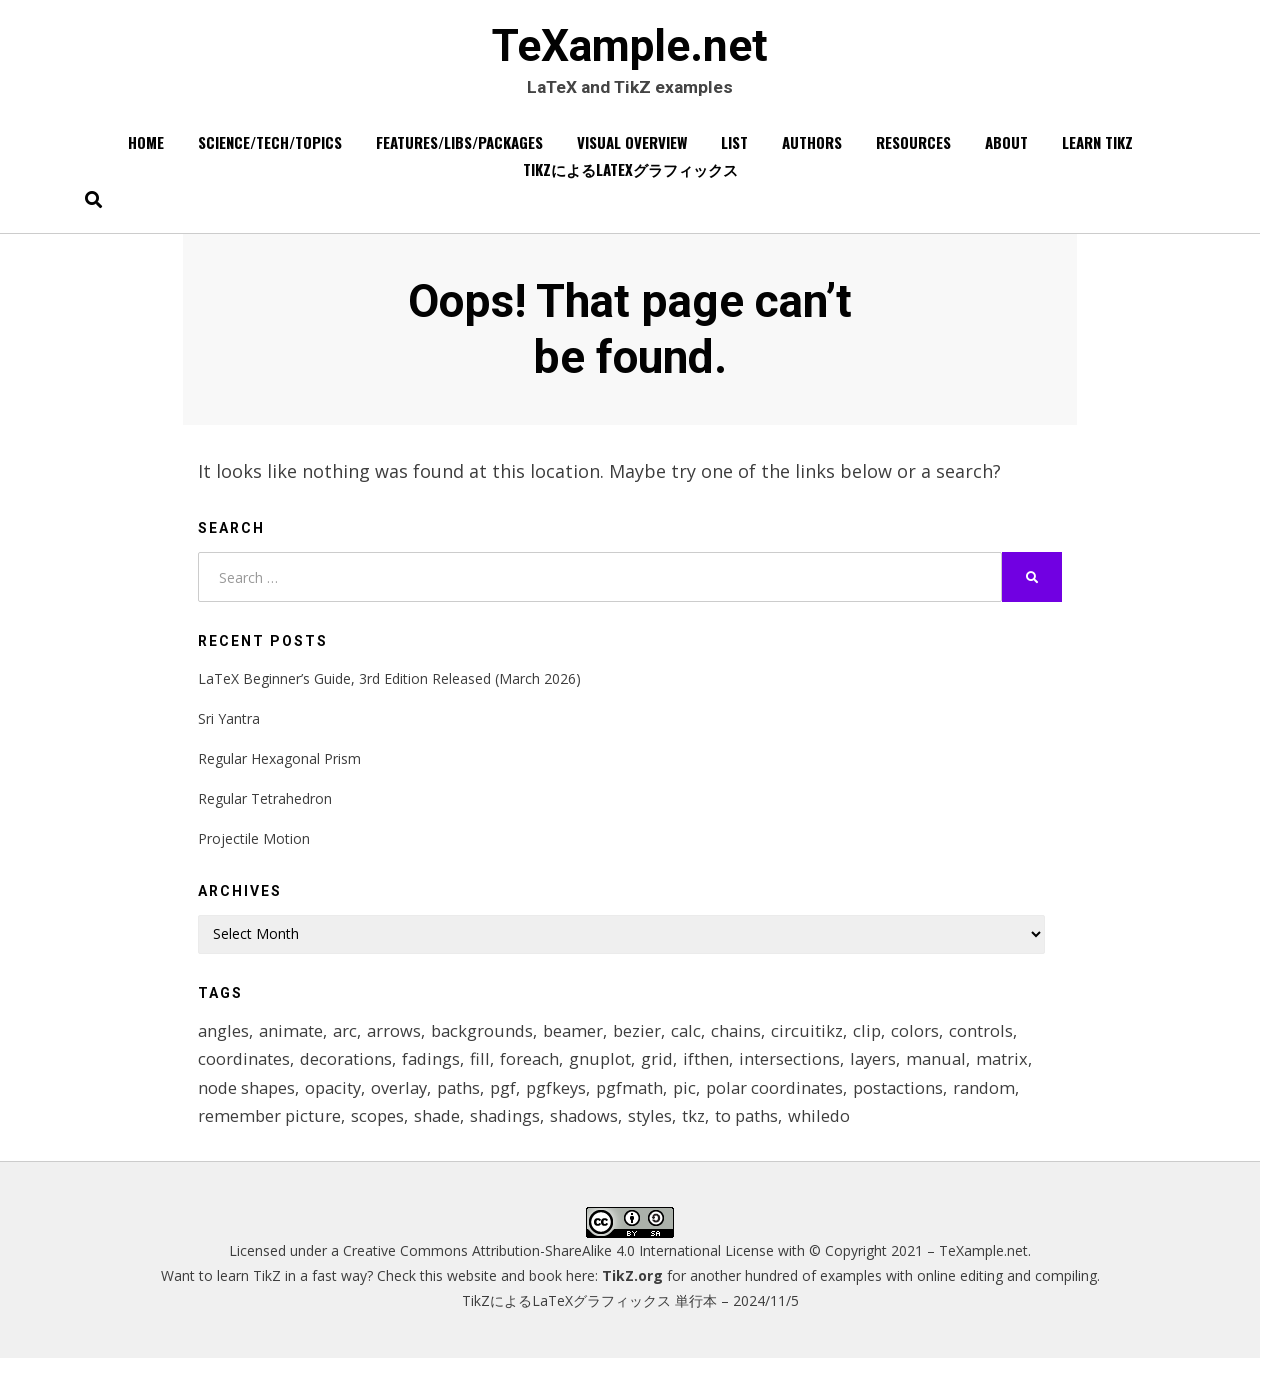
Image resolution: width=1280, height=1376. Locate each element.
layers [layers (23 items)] (883, 1070)
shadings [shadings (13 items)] (511, 1131)
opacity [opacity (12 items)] (337, 1101)
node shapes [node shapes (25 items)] (248, 1101)
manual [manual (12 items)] (948, 1070)
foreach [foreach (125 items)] (536, 1070)
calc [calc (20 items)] (697, 1040)
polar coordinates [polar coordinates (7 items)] (792, 1101)
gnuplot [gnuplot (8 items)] (607, 1070)
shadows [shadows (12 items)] (592, 1131)
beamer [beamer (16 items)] (582, 1040)
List (734, 149)
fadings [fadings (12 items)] (436, 1070)
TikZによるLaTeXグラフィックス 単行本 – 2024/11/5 (630, 1317)
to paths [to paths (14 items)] (757, 1131)
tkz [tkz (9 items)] (703, 1131)
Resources (913, 149)
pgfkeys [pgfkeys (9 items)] (568, 1101)
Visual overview (632, 149)
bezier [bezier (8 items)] (647, 1040)
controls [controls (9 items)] (995, 1040)
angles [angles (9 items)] (224, 1040)
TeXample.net (630, 50)
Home (146, 149)
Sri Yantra (229, 727)
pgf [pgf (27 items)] (513, 1101)
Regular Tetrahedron (265, 807)
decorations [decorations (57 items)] (349, 1070)
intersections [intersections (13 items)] (798, 1070)
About (1006, 149)
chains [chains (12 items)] (748, 1040)
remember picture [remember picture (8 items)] (270, 1131)
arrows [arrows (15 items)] (398, 1040)
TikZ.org (632, 1292)
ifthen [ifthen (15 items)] (715, 1070)
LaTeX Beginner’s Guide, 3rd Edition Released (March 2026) (389, 686)
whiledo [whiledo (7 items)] (831, 1131)
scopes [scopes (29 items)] (380, 1131)
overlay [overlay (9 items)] (406, 1101)
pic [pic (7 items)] (700, 1101)
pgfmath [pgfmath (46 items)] (643, 1101)
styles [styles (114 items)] (659, 1131)
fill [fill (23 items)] (486, 1070)
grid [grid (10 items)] (665, 1070)
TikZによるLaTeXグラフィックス (630, 176)
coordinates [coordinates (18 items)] (245, 1070)
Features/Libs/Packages (459, 149)
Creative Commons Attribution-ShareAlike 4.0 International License (558, 1267)
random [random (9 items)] (1007, 1101)
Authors (812, 149)
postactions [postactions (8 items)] (919, 1101)
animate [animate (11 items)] (293, 1040)
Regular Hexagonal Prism (279, 767)
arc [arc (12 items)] (348, 1040)
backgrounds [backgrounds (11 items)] (488, 1040)
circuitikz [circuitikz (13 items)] (820, 1040)
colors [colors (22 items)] (929, 1040)
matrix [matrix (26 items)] (1015, 1070)
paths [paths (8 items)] (467, 1101)
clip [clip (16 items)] (880, 1040)
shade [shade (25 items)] (441, 1131)
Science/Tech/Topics (270, 149)
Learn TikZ (1097, 149)
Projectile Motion (254, 847)
